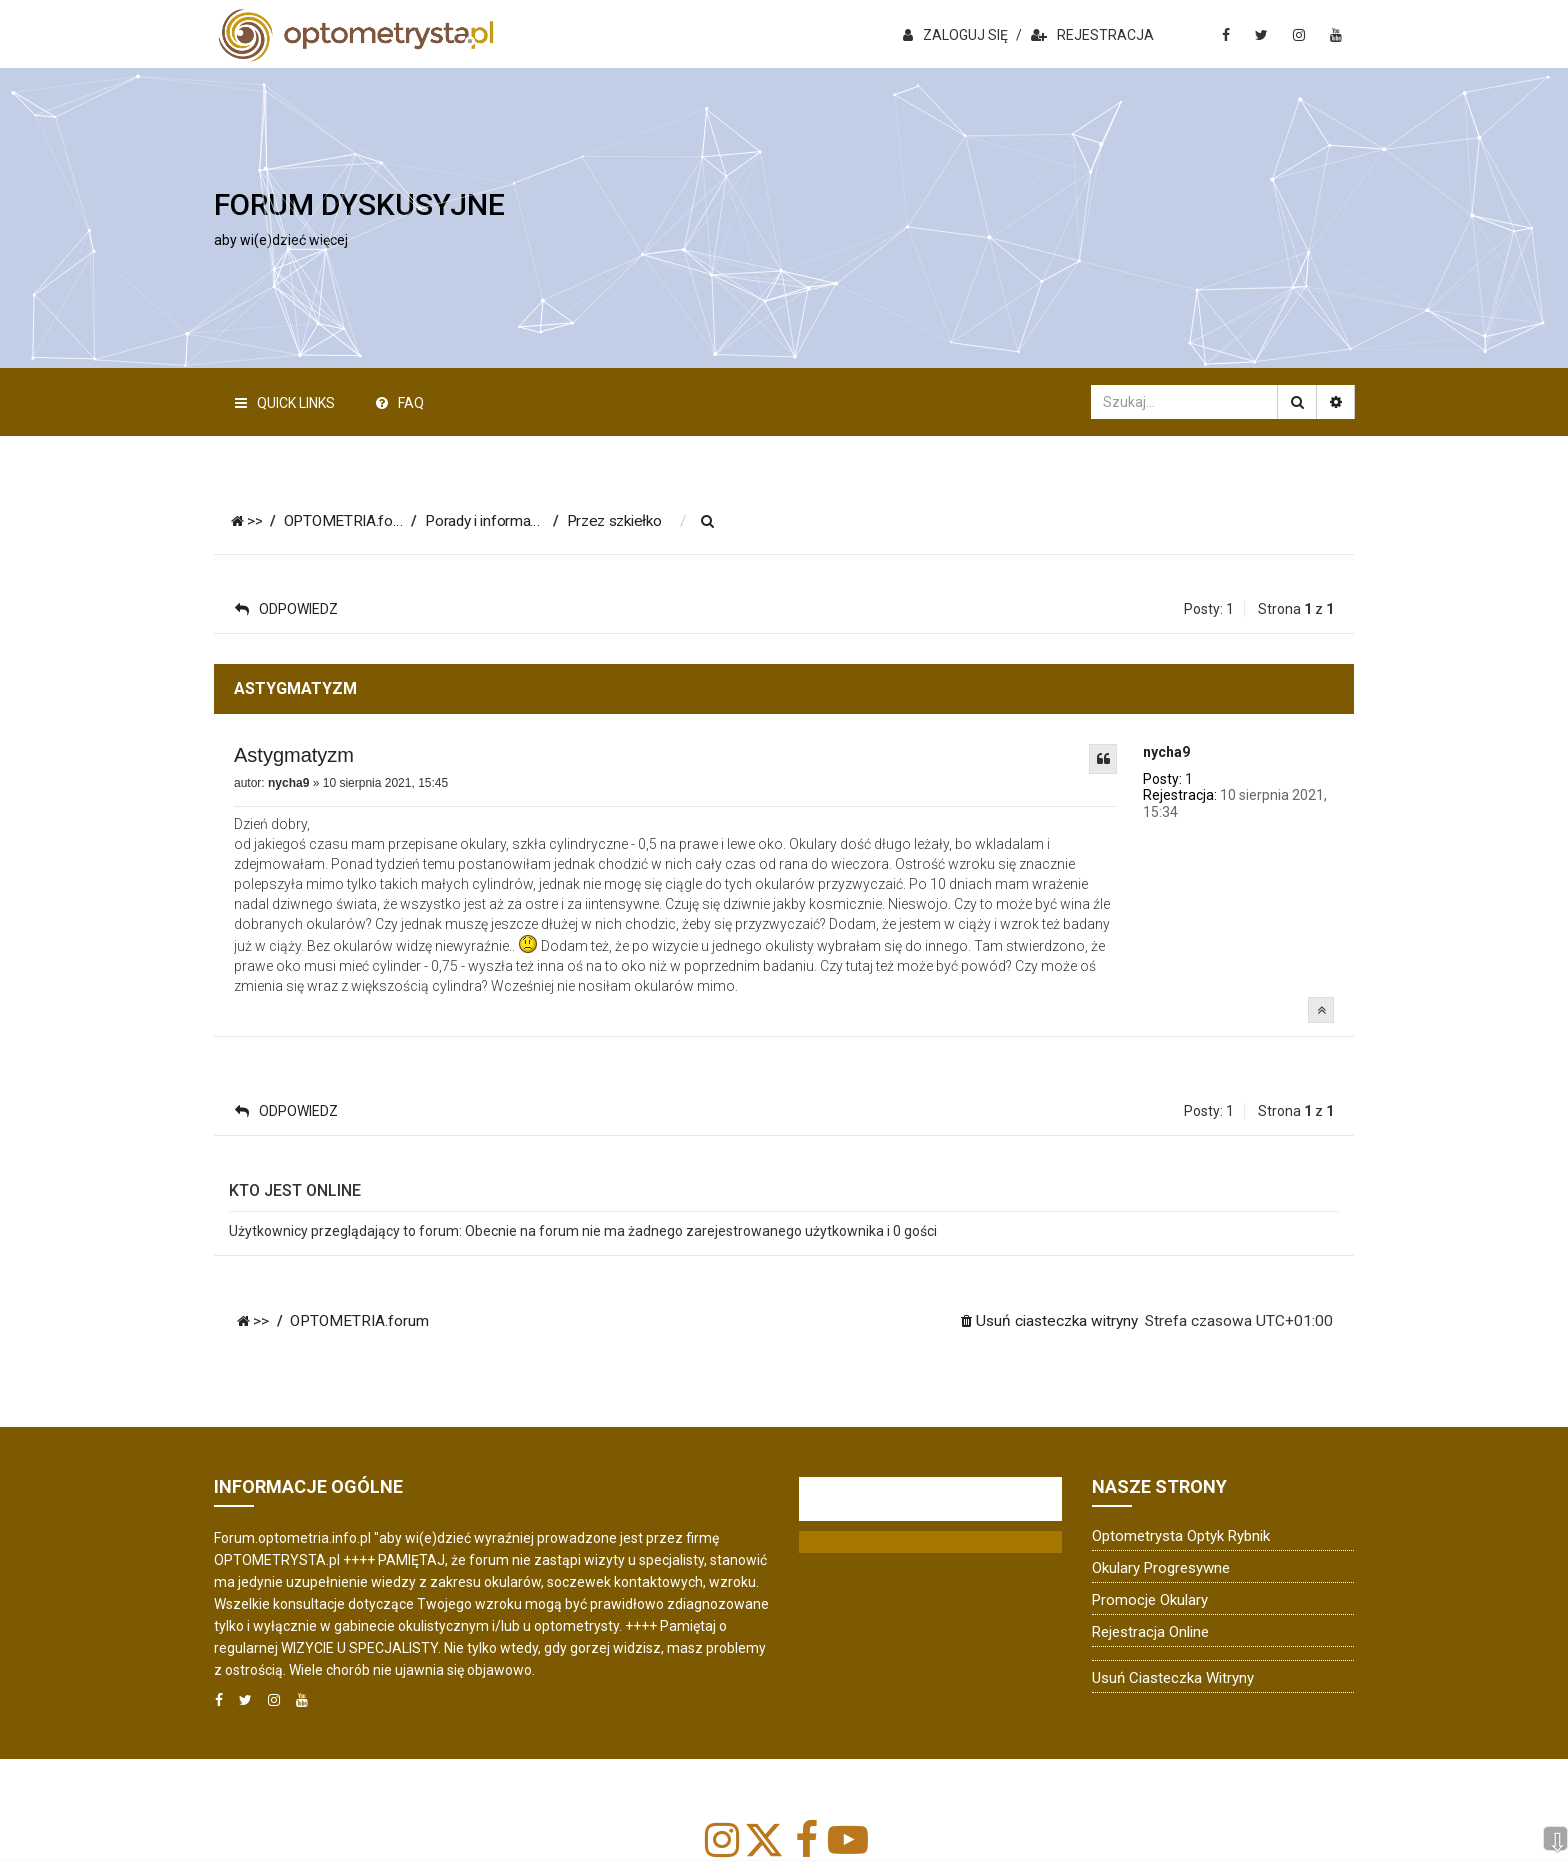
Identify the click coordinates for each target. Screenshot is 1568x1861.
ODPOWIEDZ (286, 609)
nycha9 (1166, 752)
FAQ (400, 403)
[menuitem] (723, 522)
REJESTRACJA (1092, 35)
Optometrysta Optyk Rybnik (1181, 1536)
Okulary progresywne (1161, 1568)
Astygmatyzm (294, 755)
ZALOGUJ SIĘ (955, 35)
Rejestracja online (1150, 1632)
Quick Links (285, 403)
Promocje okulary (1150, 1600)
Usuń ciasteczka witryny (1173, 1678)
